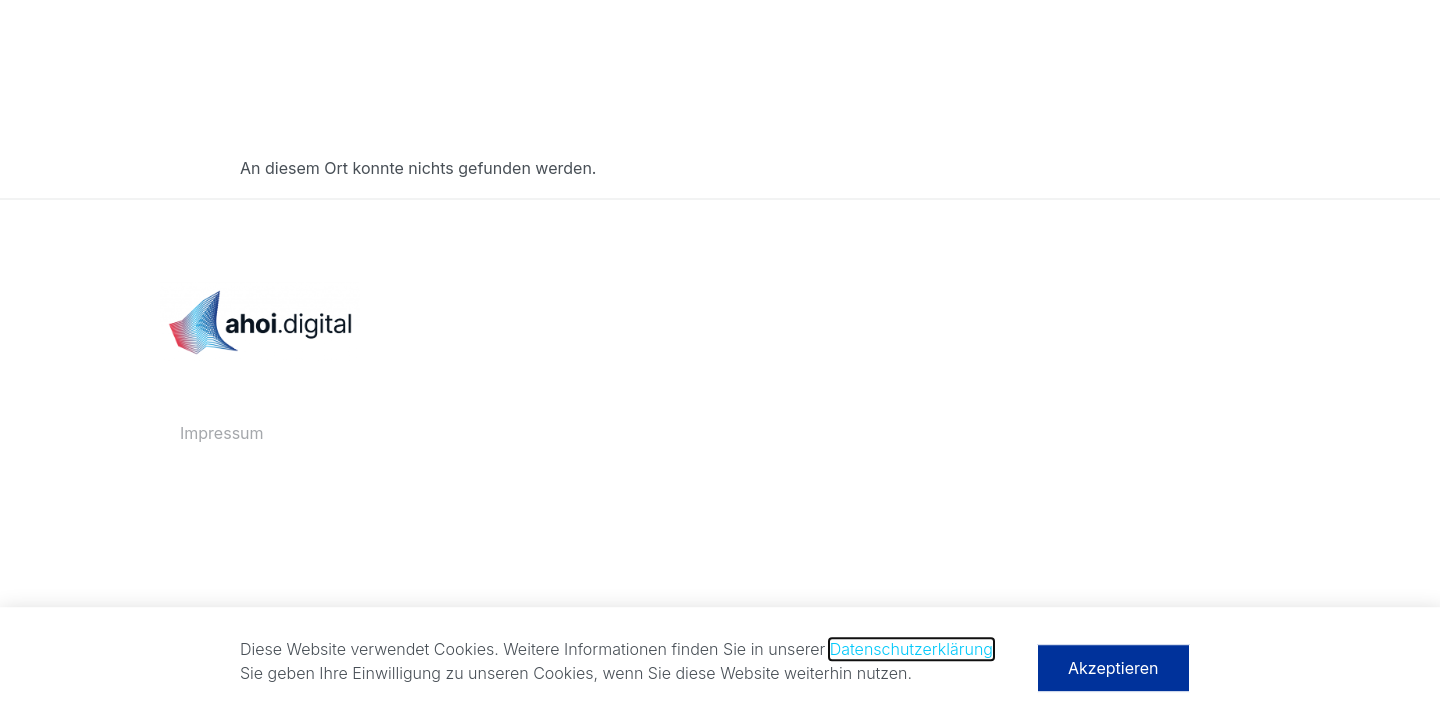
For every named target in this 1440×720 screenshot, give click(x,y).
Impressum (222, 433)
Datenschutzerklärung (911, 654)
